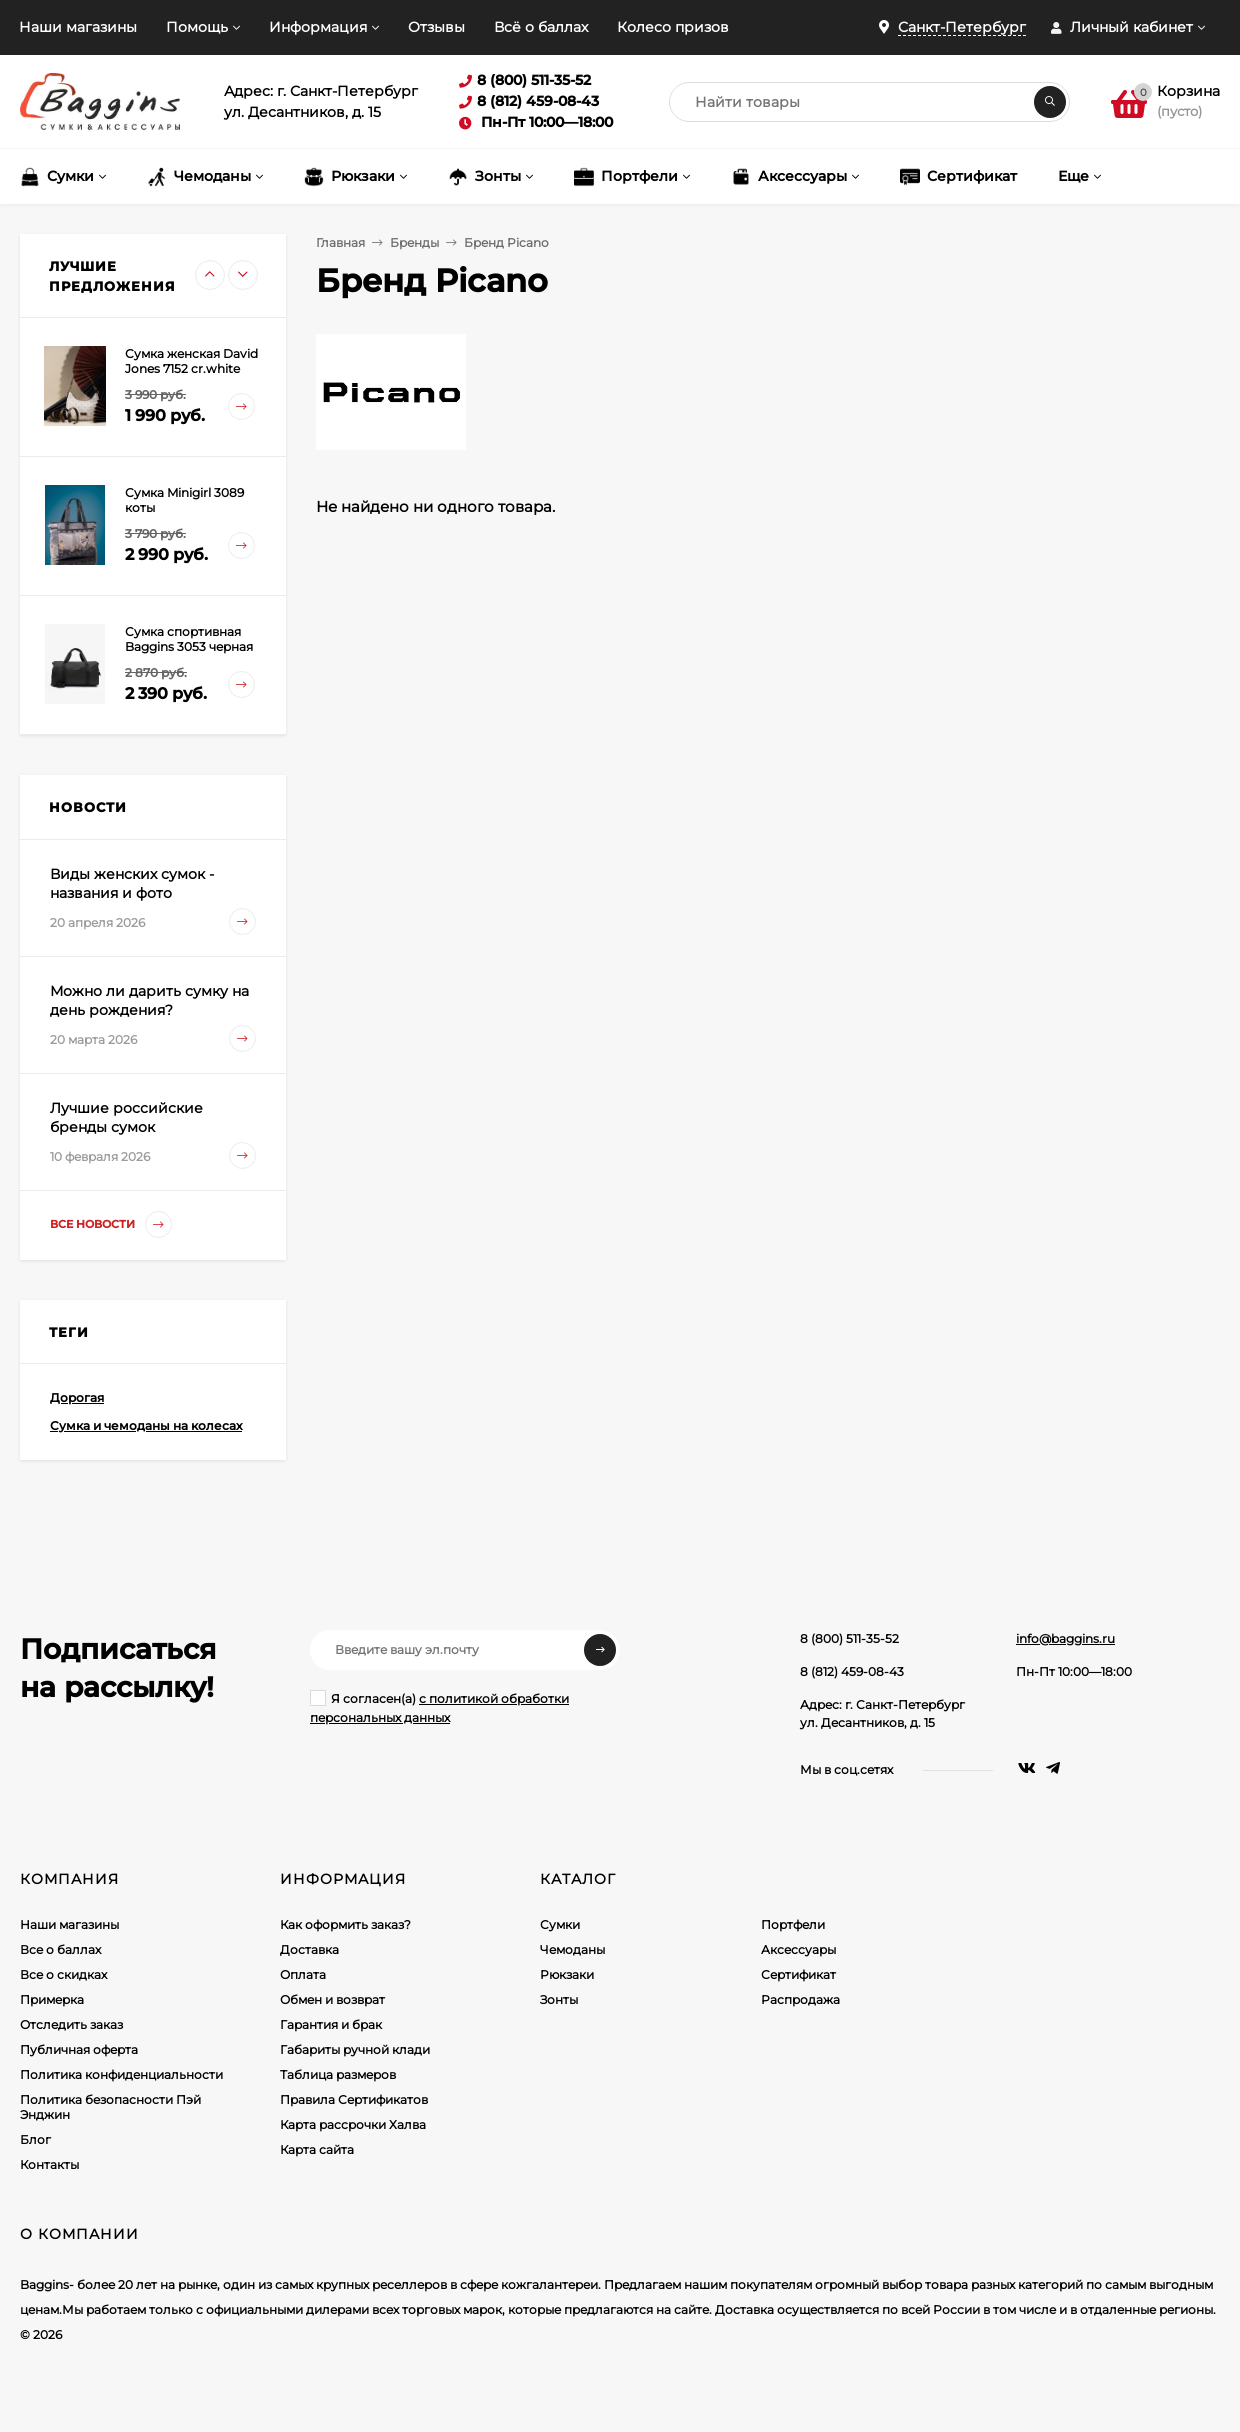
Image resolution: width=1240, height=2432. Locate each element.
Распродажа (800, 1999)
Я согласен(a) (439, 1707)
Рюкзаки (567, 1974)
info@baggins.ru (1065, 1638)
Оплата (303, 1974)
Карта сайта (317, 2149)
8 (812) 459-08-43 (852, 1671)
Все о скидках (63, 1974)
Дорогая (77, 1397)
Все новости (111, 1224)
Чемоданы (572, 1949)
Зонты (559, 1999)
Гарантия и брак (331, 2024)
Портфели (793, 1924)
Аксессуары (798, 1949)
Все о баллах (60, 1949)
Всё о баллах (541, 27)
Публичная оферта (79, 2049)
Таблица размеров (338, 2074)
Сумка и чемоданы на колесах (146, 1425)
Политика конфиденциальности (121, 2074)
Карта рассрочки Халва (353, 2124)
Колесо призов (673, 27)
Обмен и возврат (332, 1999)
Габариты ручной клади (355, 2049)
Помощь (197, 27)
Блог (35, 2139)
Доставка (309, 1949)
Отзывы (436, 27)
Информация (318, 27)
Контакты (49, 2164)
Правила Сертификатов (354, 2099)
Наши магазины (78, 27)
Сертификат (798, 1974)
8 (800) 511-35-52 (849, 1638)
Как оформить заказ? (345, 1924)
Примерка (52, 1999)
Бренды (414, 242)
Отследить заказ (71, 2024)
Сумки (560, 1924)
